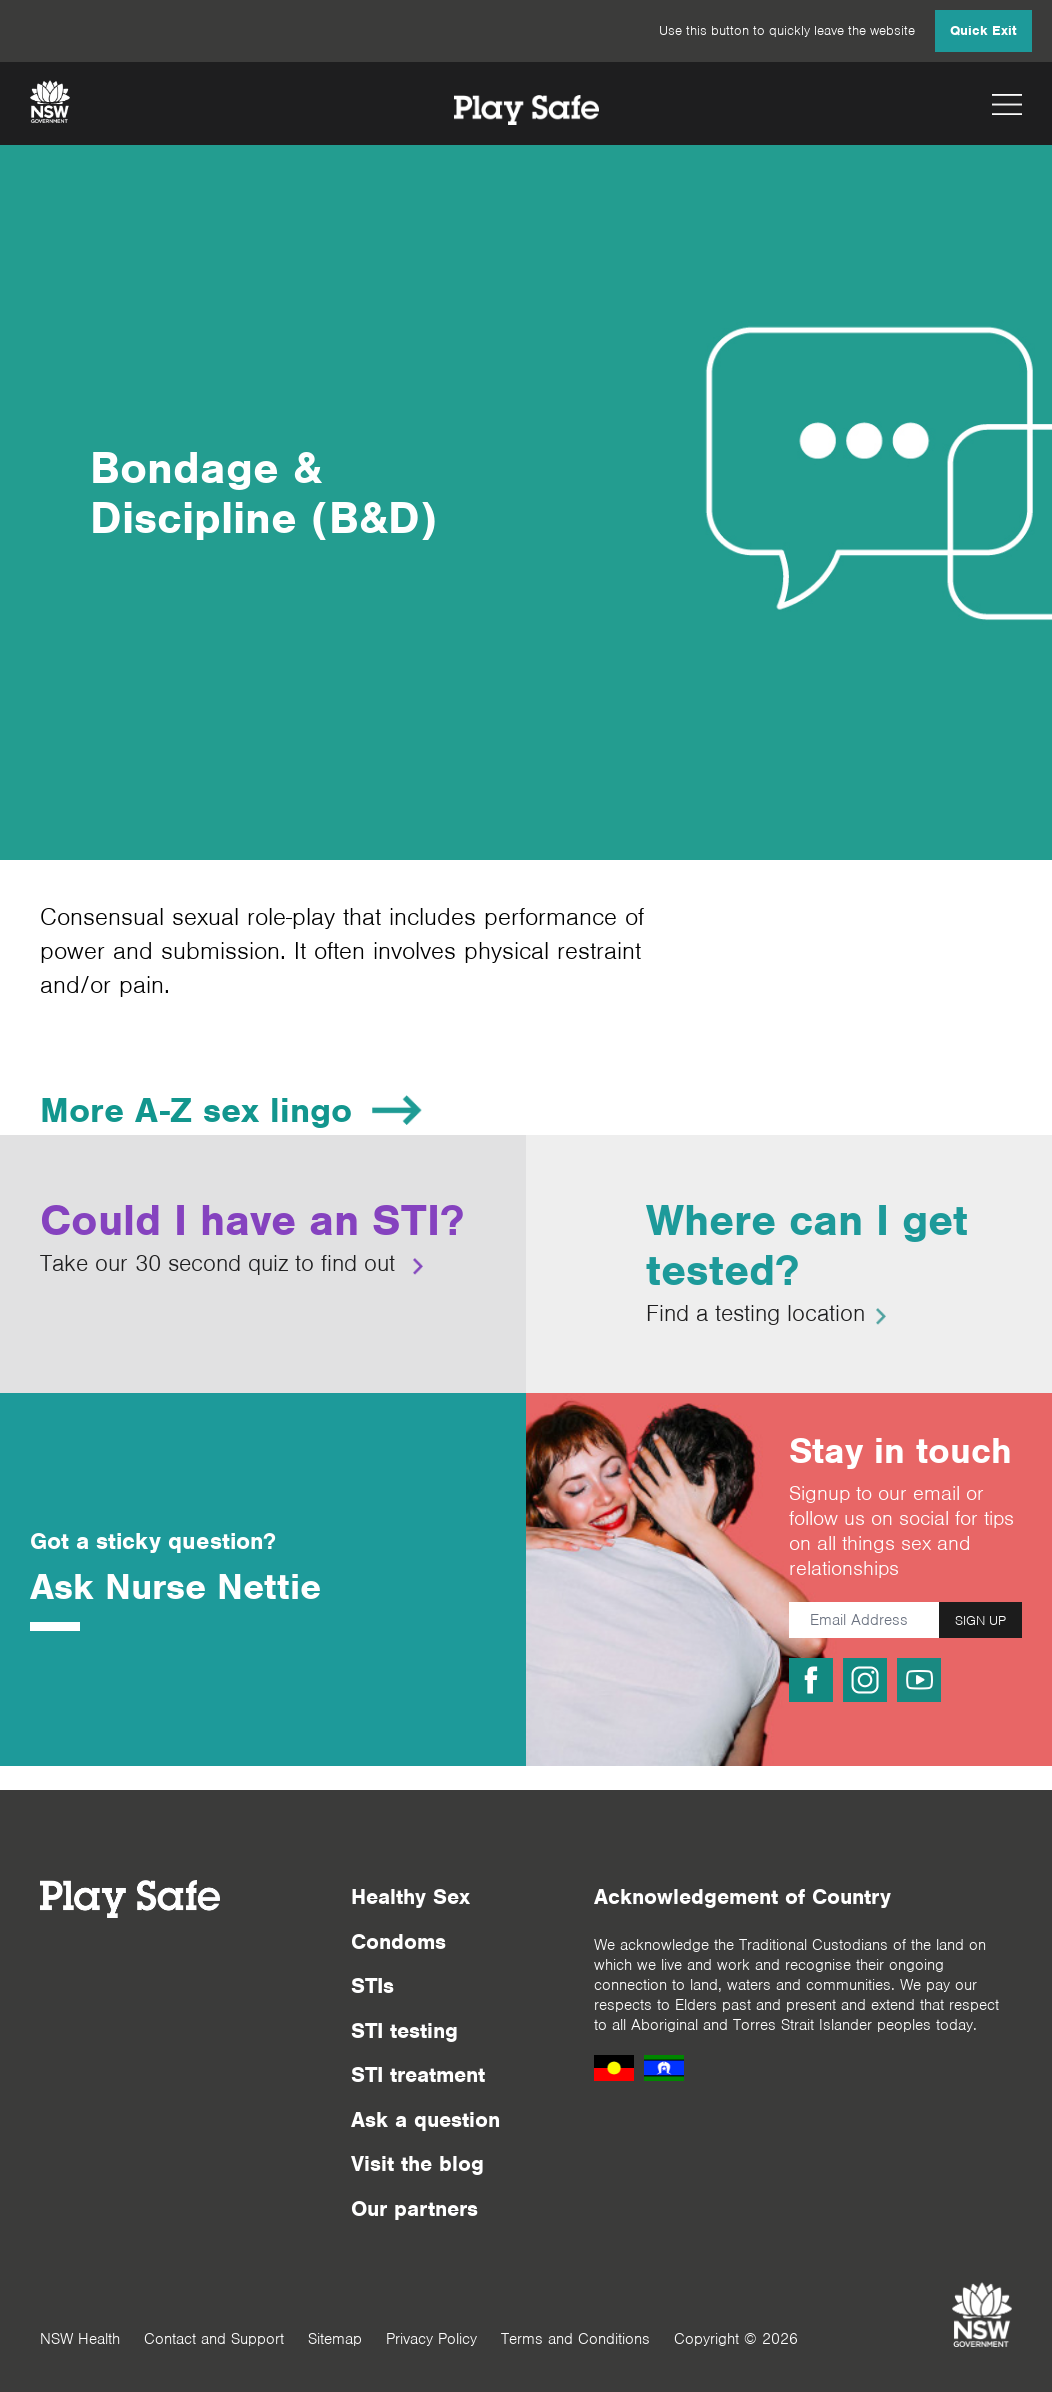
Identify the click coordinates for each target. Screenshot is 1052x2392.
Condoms (398, 1941)
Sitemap (335, 2339)
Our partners (414, 2208)
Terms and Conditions (575, 2339)
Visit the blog (417, 2163)
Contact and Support (214, 2339)
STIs (372, 1985)
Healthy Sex (410, 1896)
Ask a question (425, 2119)
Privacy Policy (431, 2339)
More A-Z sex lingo (196, 1110)
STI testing (404, 2030)
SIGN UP (980, 1620)
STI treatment (418, 2074)
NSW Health (80, 2339)
